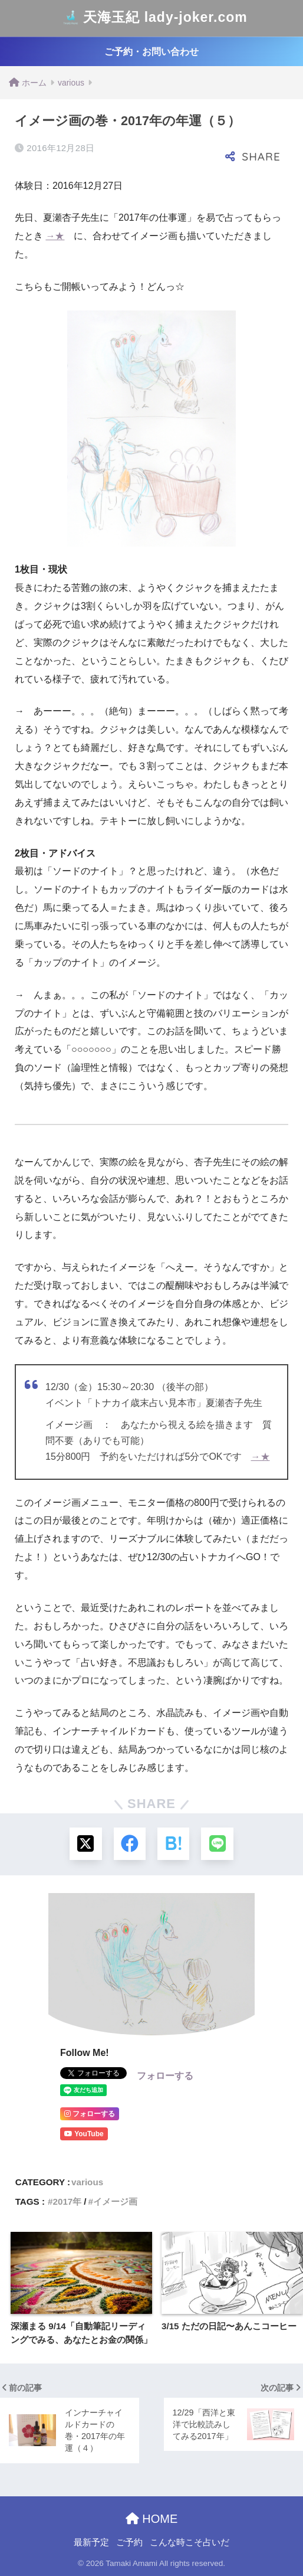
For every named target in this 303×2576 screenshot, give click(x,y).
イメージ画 (115, 2201)
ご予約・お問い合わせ (151, 52)
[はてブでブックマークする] (173, 1844)
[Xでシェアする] (85, 1844)
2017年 (66, 2201)
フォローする (165, 2076)
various (87, 2182)
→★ (54, 236)
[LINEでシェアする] (218, 1844)
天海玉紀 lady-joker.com (152, 18)
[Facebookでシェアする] (129, 1844)
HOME (152, 2518)
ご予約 (129, 2542)
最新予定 (91, 2542)
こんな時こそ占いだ (189, 2542)
